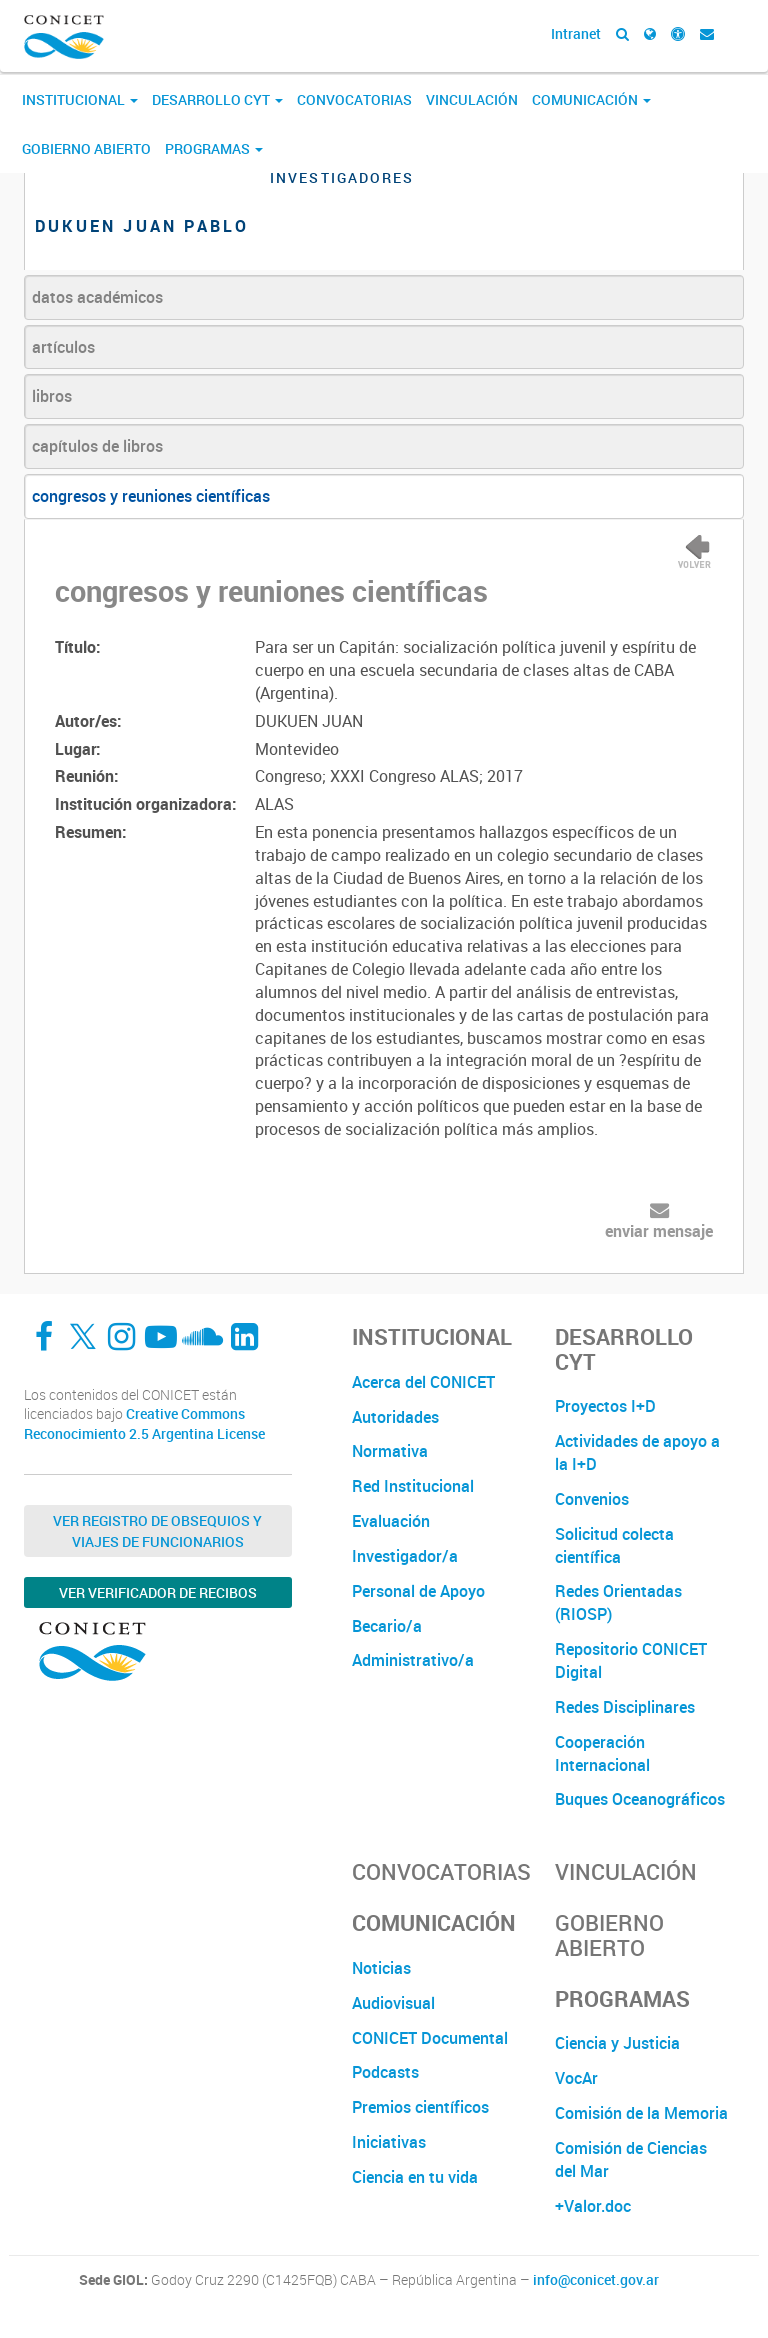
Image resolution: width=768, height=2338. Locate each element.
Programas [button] (214, 148)
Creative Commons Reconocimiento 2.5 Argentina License (144, 1423)
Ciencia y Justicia (617, 2043)
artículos (63, 347)
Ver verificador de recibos (158, 1592)
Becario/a (387, 1626)
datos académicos (97, 297)
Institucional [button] (80, 99)
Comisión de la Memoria (641, 2113)
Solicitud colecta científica (614, 1545)
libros (52, 396)
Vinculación (472, 99)
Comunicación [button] (591, 99)
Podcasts (385, 2072)
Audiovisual (393, 2003)
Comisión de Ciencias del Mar (631, 2159)
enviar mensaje (659, 1231)
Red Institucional (413, 1486)
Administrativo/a (413, 1660)
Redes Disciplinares (625, 1707)
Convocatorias (354, 99)
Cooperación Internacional (602, 1753)
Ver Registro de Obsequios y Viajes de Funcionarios (157, 1531)
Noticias (381, 1968)
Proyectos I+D (605, 1406)
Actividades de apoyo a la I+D (637, 1452)
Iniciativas (389, 2142)
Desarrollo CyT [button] (217, 99)
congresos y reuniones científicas (151, 496)
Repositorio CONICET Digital (631, 1660)
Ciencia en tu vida (415, 2177)
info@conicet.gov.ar (596, 2280)
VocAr (576, 2078)
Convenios (592, 1499)
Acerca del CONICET (423, 1382)
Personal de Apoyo (418, 1591)
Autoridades (395, 1417)
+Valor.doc (593, 2206)
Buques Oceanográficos (640, 1799)
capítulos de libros (97, 446)
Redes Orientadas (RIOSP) (618, 1602)
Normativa (390, 1451)
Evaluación (391, 1521)
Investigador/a (405, 1556)
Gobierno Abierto (86, 148)
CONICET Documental (430, 2038)
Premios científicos (420, 2107)
